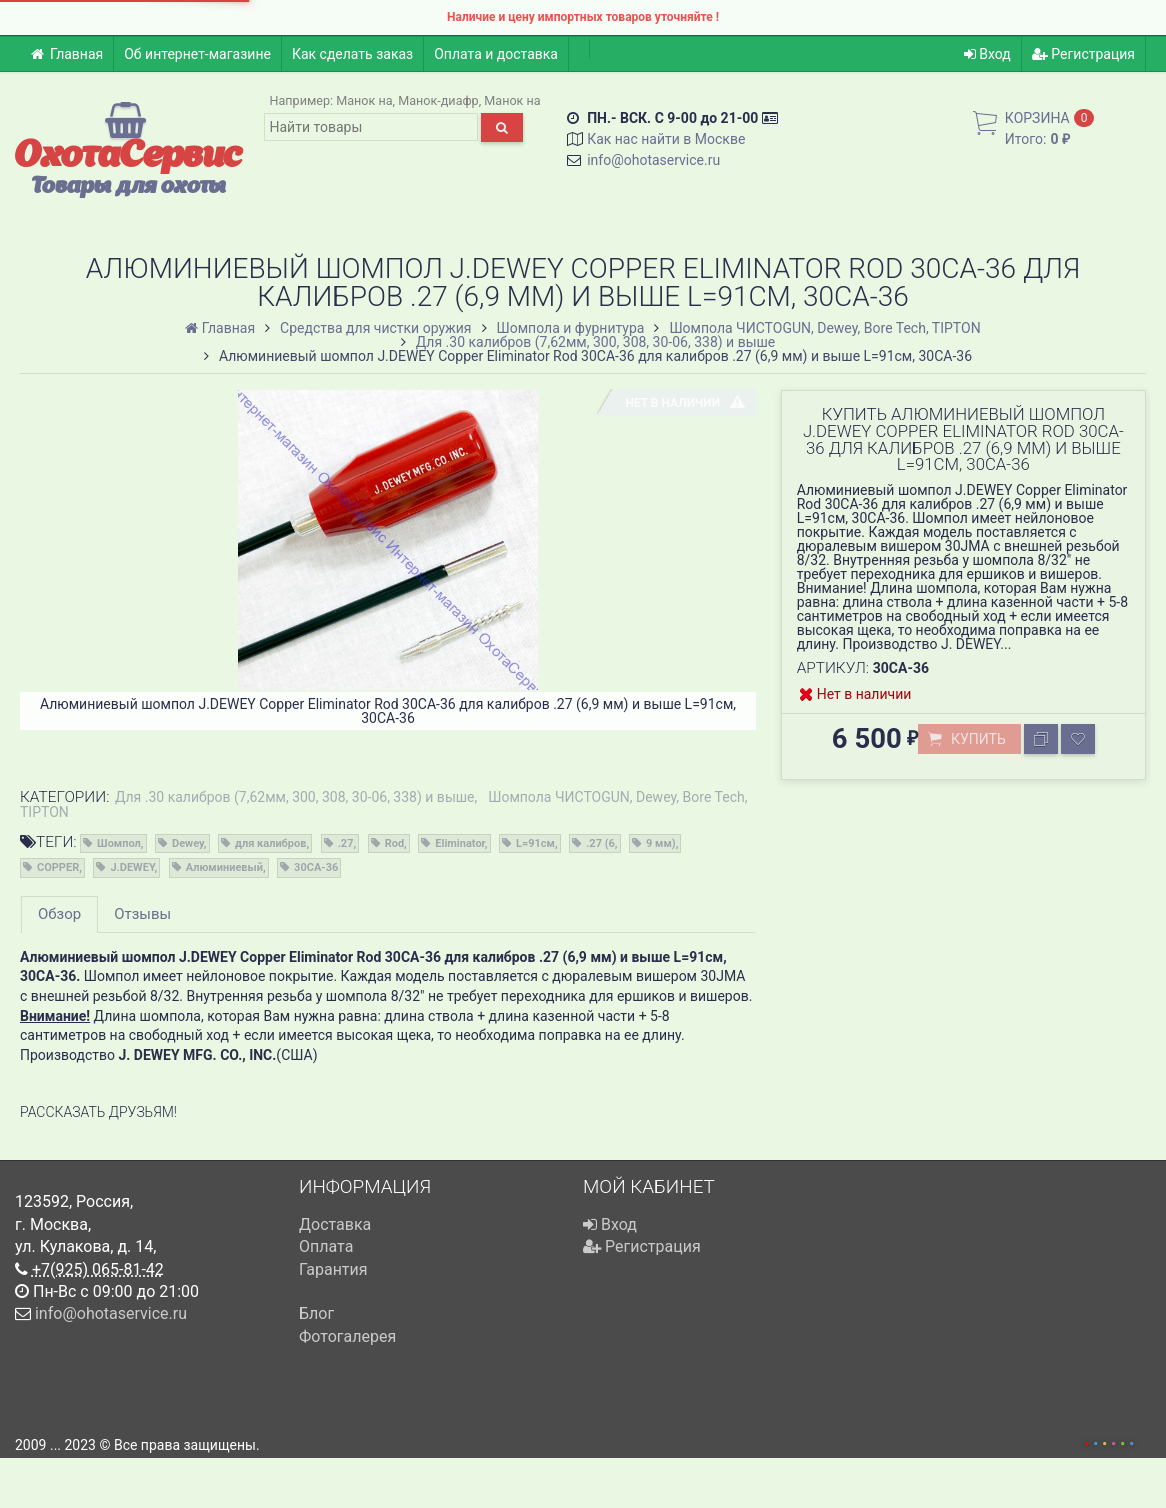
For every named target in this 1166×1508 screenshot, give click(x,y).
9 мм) (661, 843)
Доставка (335, 1224)
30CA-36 (316, 867)
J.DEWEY (132, 867)
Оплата (326, 1246)
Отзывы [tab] (142, 914)
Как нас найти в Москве (666, 139)
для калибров (270, 843)
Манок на (364, 100)
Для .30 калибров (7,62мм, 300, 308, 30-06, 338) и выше (295, 797)
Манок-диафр (438, 100)
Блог (316, 1313)
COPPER (58, 867)
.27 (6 (600, 843)
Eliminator (459, 843)
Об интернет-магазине (197, 54)
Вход (987, 54)
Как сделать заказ (352, 54)
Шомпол (119, 843)
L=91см (535, 843)
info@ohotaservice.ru (653, 160)
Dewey (188, 843)
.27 (346, 843)
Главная (66, 54)
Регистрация (1083, 54)
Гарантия (333, 1269)
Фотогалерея (347, 1336)
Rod (394, 843)
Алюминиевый (224, 867)
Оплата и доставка (496, 54)
